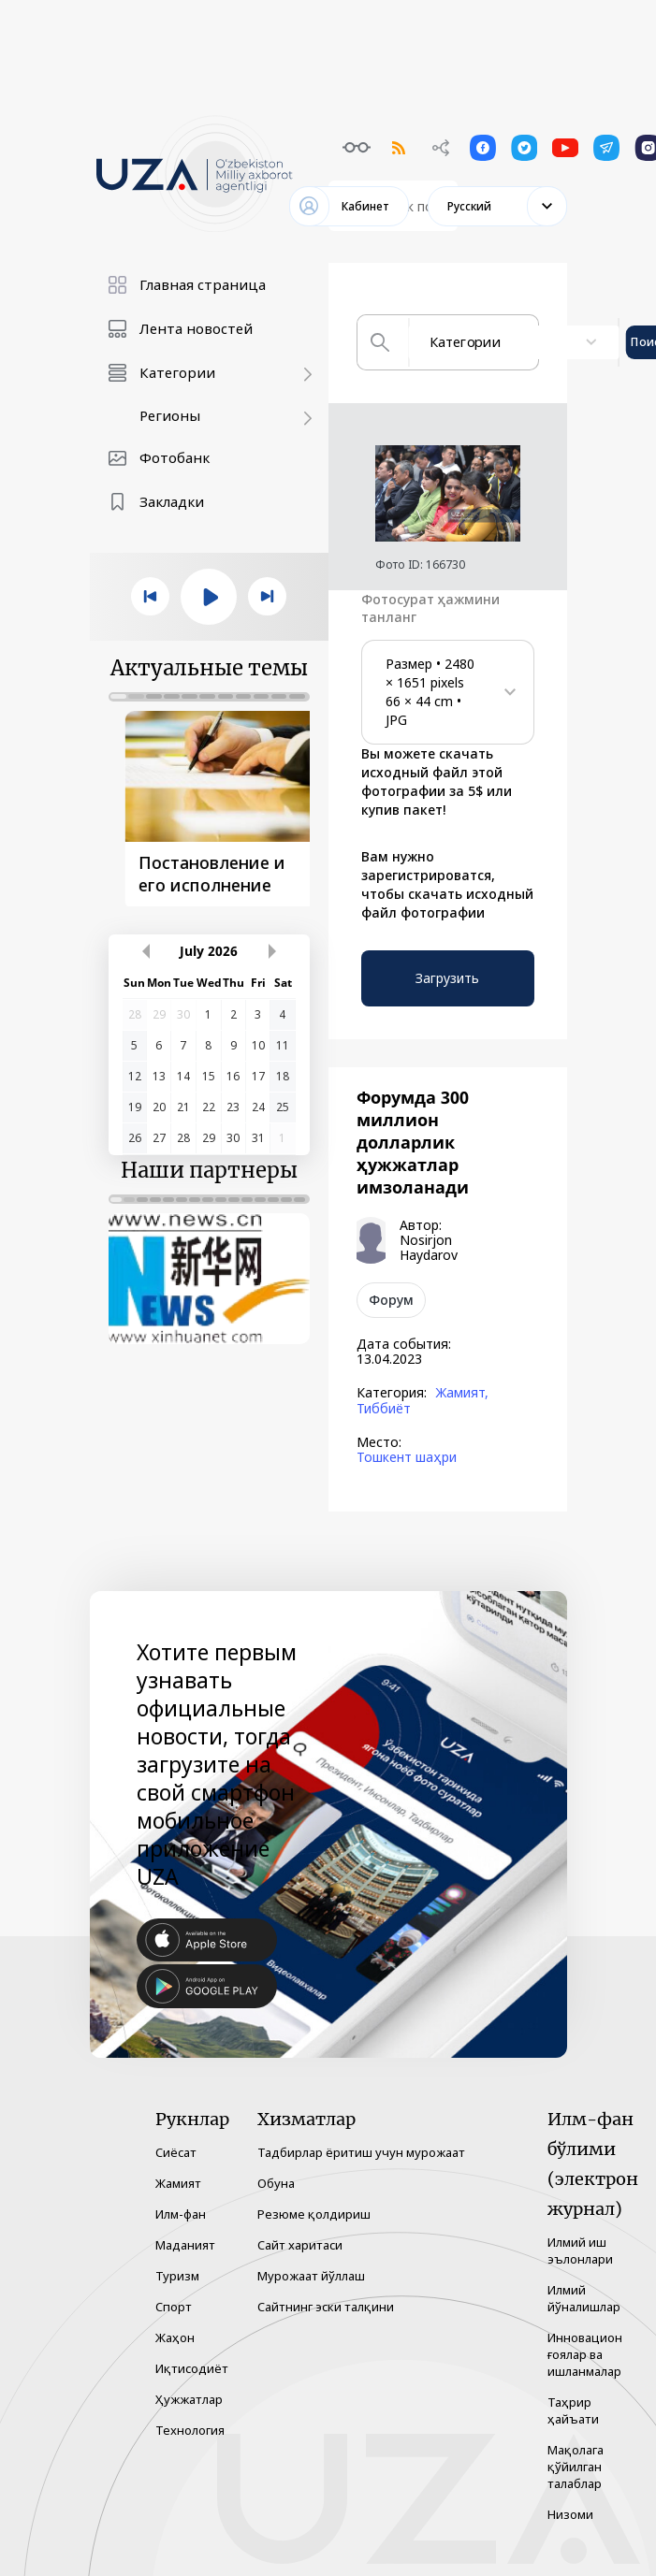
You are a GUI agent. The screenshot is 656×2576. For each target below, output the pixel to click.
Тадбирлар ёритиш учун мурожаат (361, 2152)
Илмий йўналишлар (583, 2298)
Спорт (173, 2306)
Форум (391, 1300)
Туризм (177, 2275)
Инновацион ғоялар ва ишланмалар (584, 2354)
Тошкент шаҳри (407, 1457)
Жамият (178, 2183)
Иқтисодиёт (191, 2368)
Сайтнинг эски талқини (325, 2306)
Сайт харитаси (300, 2244)
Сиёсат (176, 2152)
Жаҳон (175, 2337)
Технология (190, 2430)
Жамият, (461, 1392)
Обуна (276, 2183)
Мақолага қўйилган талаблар (575, 2466)
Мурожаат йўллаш (311, 2275)
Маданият (185, 2244)
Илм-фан (180, 2214)
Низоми (570, 2514)
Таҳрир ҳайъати (573, 2410)
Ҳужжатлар (189, 2399)
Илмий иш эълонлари (580, 2250)
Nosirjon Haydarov (429, 1248)
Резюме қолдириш (314, 2214)
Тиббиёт (384, 1408)
